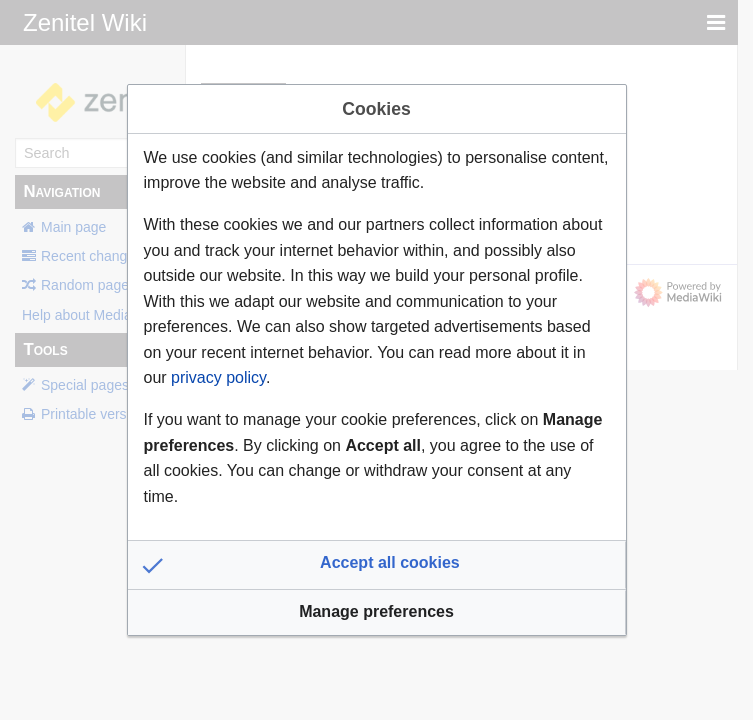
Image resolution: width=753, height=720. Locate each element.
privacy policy (218, 377)
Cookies (376, 109)
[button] (377, 565)
